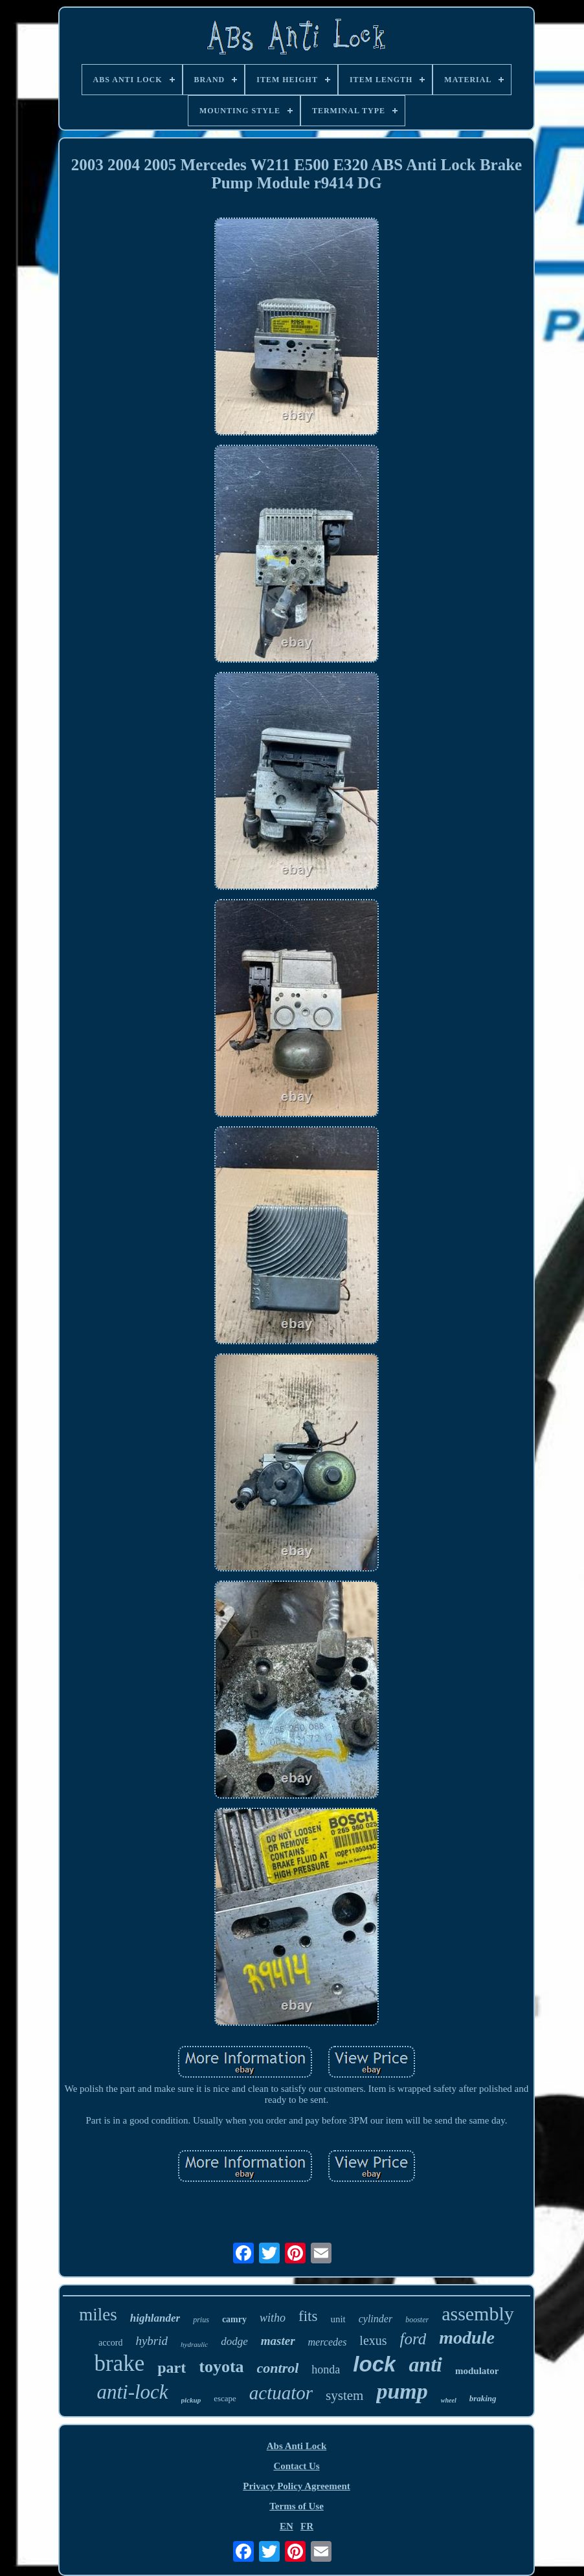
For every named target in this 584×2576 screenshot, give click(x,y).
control (278, 2368)
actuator (281, 2392)
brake (120, 2363)
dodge (234, 2341)
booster (417, 2319)
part (171, 2367)
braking (483, 2398)
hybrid (151, 2341)
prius (201, 2319)
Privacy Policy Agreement (296, 2486)
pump (401, 2391)
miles (98, 2314)
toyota (221, 2366)
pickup (191, 2400)
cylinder (375, 2318)
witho (273, 2317)
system (344, 2395)
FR (306, 2526)
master (278, 2341)
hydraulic (194, 2344)
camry (234, 2319)
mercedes (327, 2342)
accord (110, 2343)
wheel (448, 2400)
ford (413, 2339)
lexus (373, 2340)
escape (225, 2398)
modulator (477, 2371)
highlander (155, 2318)
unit (337, 2319)
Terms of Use (296, 2506)
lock (374, 2364)
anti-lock (132, 2392)
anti (425, 2364)
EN (286, 2526)
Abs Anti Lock (297, 2446)
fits (307, 2316)
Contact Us (296, 2466)
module (467, 2337)
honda (325, 2369)
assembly (478, 2313)
